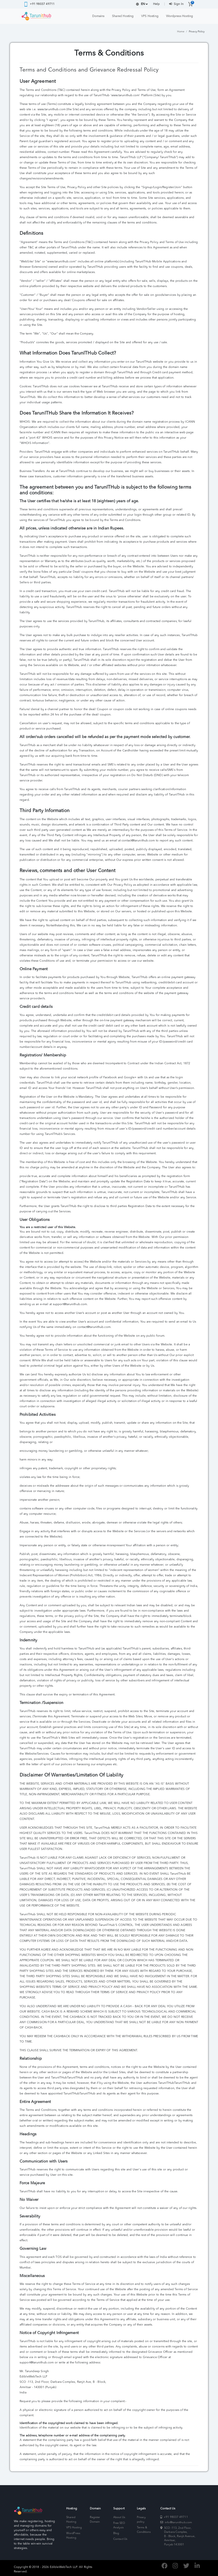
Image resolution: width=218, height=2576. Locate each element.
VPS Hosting (149, 16)
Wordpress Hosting (179, 16)
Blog (116, 2533)
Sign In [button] (176, 4)
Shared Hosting (122, 16)
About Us (119, 2517)
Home (180, 31)
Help (156, 4)
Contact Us (120, 2539)
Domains (98, 16)
